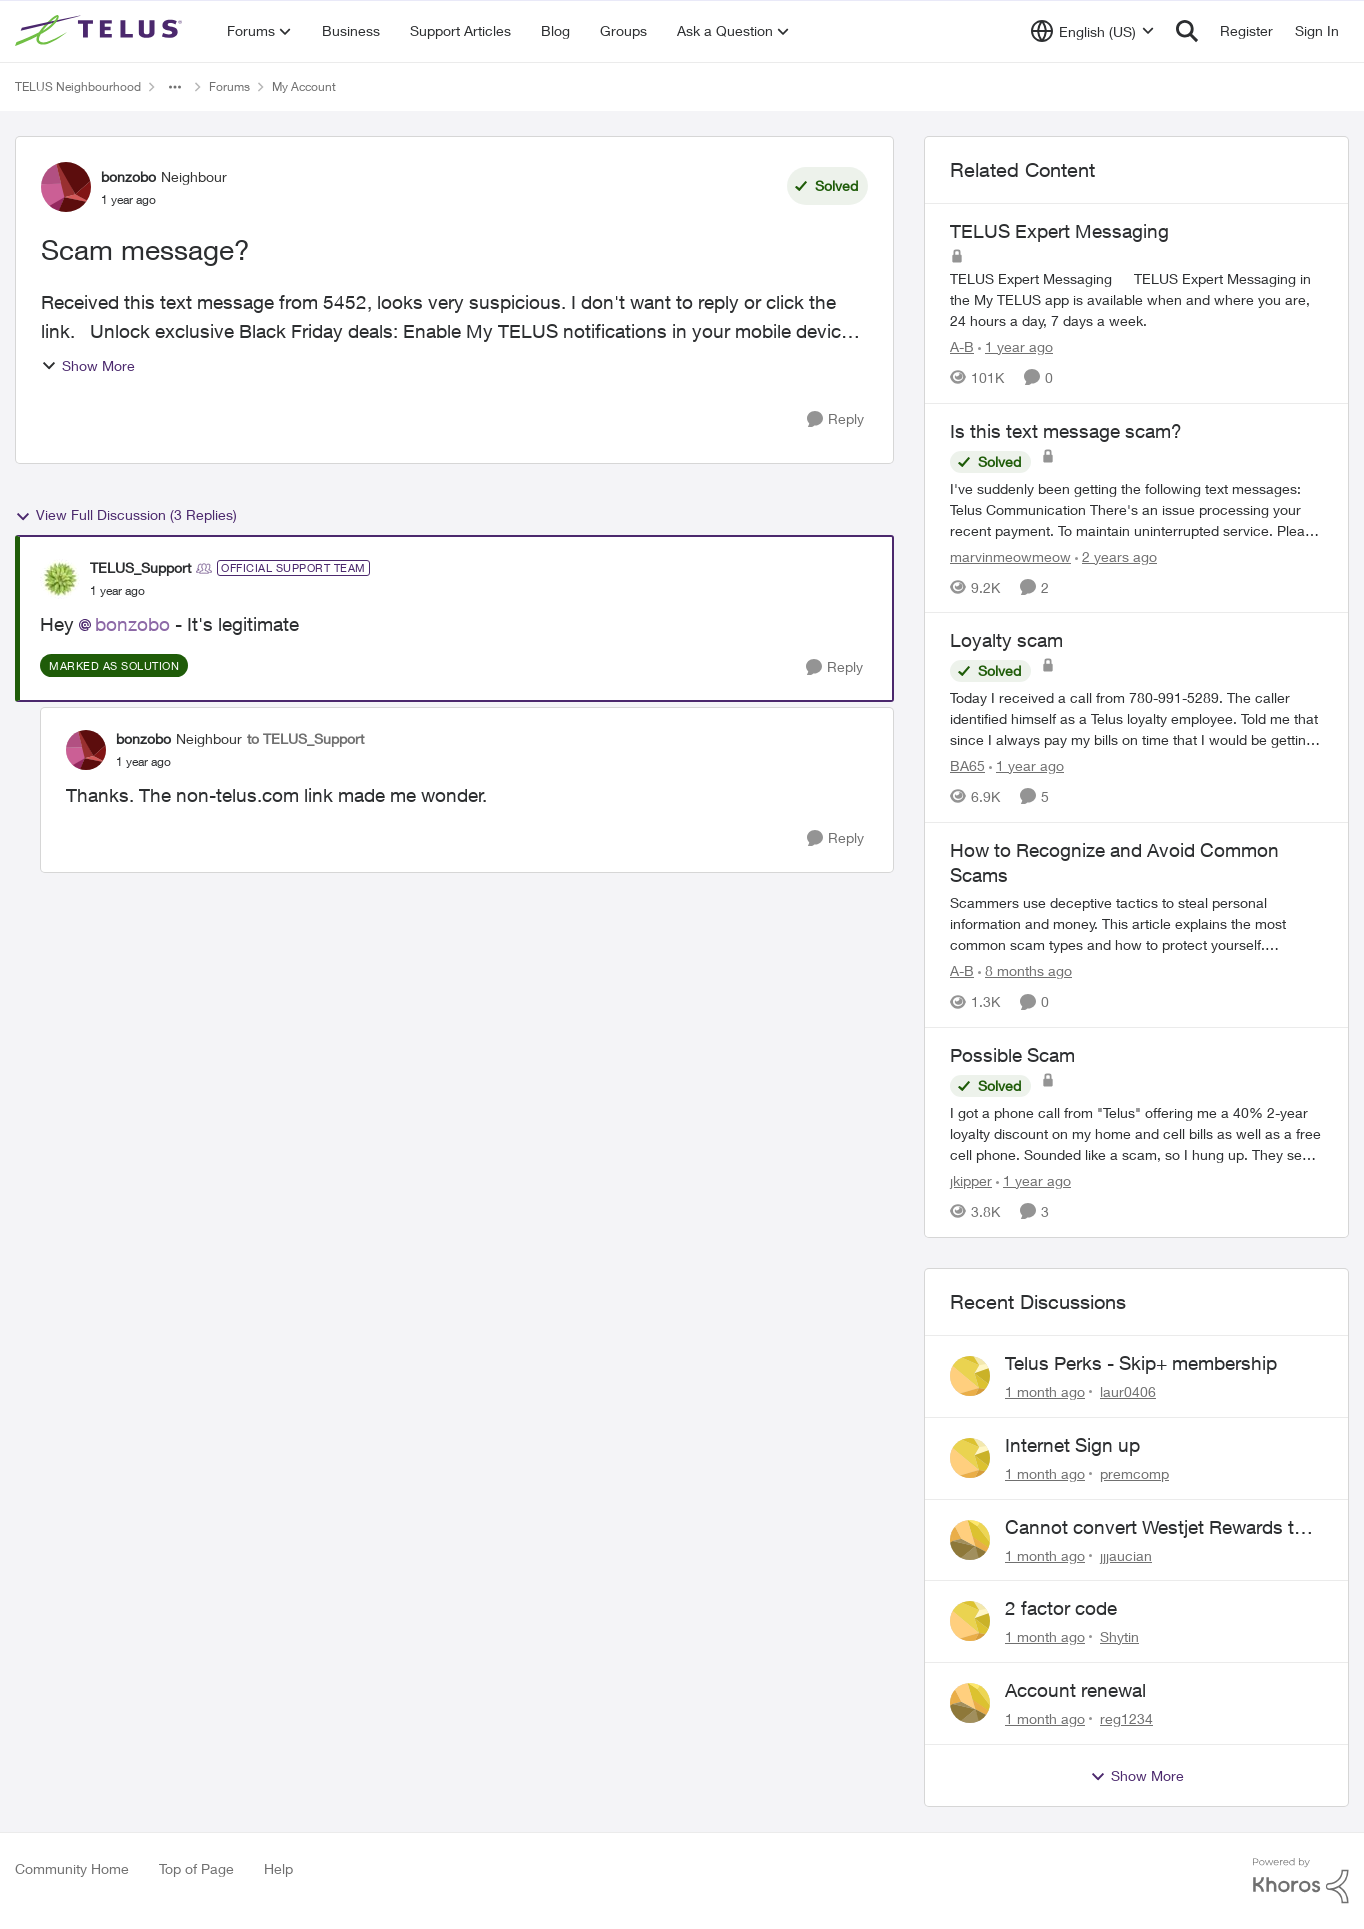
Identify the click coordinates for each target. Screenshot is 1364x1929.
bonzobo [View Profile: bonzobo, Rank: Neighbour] (128, 176)
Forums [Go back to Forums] (229, 86)
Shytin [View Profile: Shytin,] (1119, 1636)
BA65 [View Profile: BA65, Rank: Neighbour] (967, 765)
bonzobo (132, 624)
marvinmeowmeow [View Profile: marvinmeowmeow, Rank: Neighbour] (1010, 555)
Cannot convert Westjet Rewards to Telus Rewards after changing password (1155, 1528)
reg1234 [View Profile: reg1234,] (1126, 1718)
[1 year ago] (1015, 346)
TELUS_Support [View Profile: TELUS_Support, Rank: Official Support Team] (140, 567)
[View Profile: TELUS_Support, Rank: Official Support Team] (60, 579)
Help (278, 1868)
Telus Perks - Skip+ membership (1141, 1363)
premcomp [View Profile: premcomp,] (1134, 1473)
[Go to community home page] (101, 31)
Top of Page (196, 1868)
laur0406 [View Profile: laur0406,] (1128, 1391)
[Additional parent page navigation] (175, 87)
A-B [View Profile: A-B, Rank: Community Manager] (962, 346)
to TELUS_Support (305, 738)
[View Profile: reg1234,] (970, 1703)
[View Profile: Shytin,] (970, 1621)
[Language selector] (1092, 31)
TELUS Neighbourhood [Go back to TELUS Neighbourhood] (78, 86)
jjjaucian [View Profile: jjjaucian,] (1126, 1554)
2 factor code (1061, 1608)
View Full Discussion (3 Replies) (126, 515)
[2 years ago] (1116, 555)
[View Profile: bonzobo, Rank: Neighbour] (66, 187)
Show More (88, 365)
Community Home (72, 1868)
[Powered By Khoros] (1301, 1881)
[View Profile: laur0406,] (970, 1376)
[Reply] (835, 419)
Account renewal (1075, 1690)
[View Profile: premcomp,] (970, 1458)
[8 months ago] (1025, 970)
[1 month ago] (1045, 1391)
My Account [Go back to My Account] (304, 86)
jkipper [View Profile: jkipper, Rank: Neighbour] (971, 1180)
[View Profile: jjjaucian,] (970, 1540)
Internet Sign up (1072, 1445)
